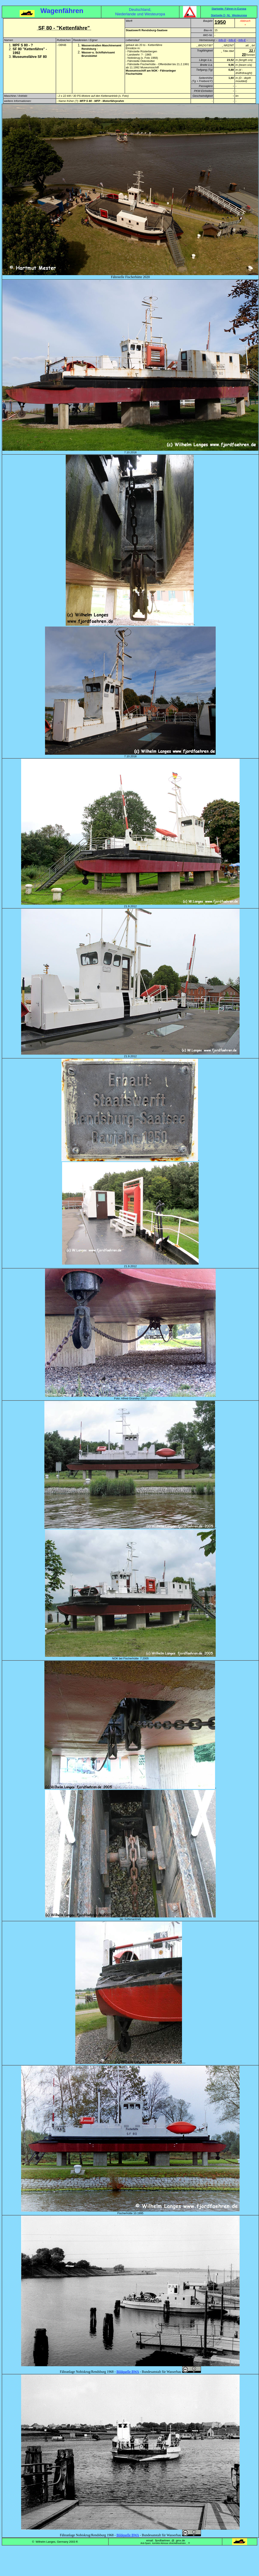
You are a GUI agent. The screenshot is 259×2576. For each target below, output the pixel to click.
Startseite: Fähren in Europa (228, 8)
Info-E (232, 40)
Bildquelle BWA (127, 2371)
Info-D (222, 40)
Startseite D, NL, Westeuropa (229, 15)
